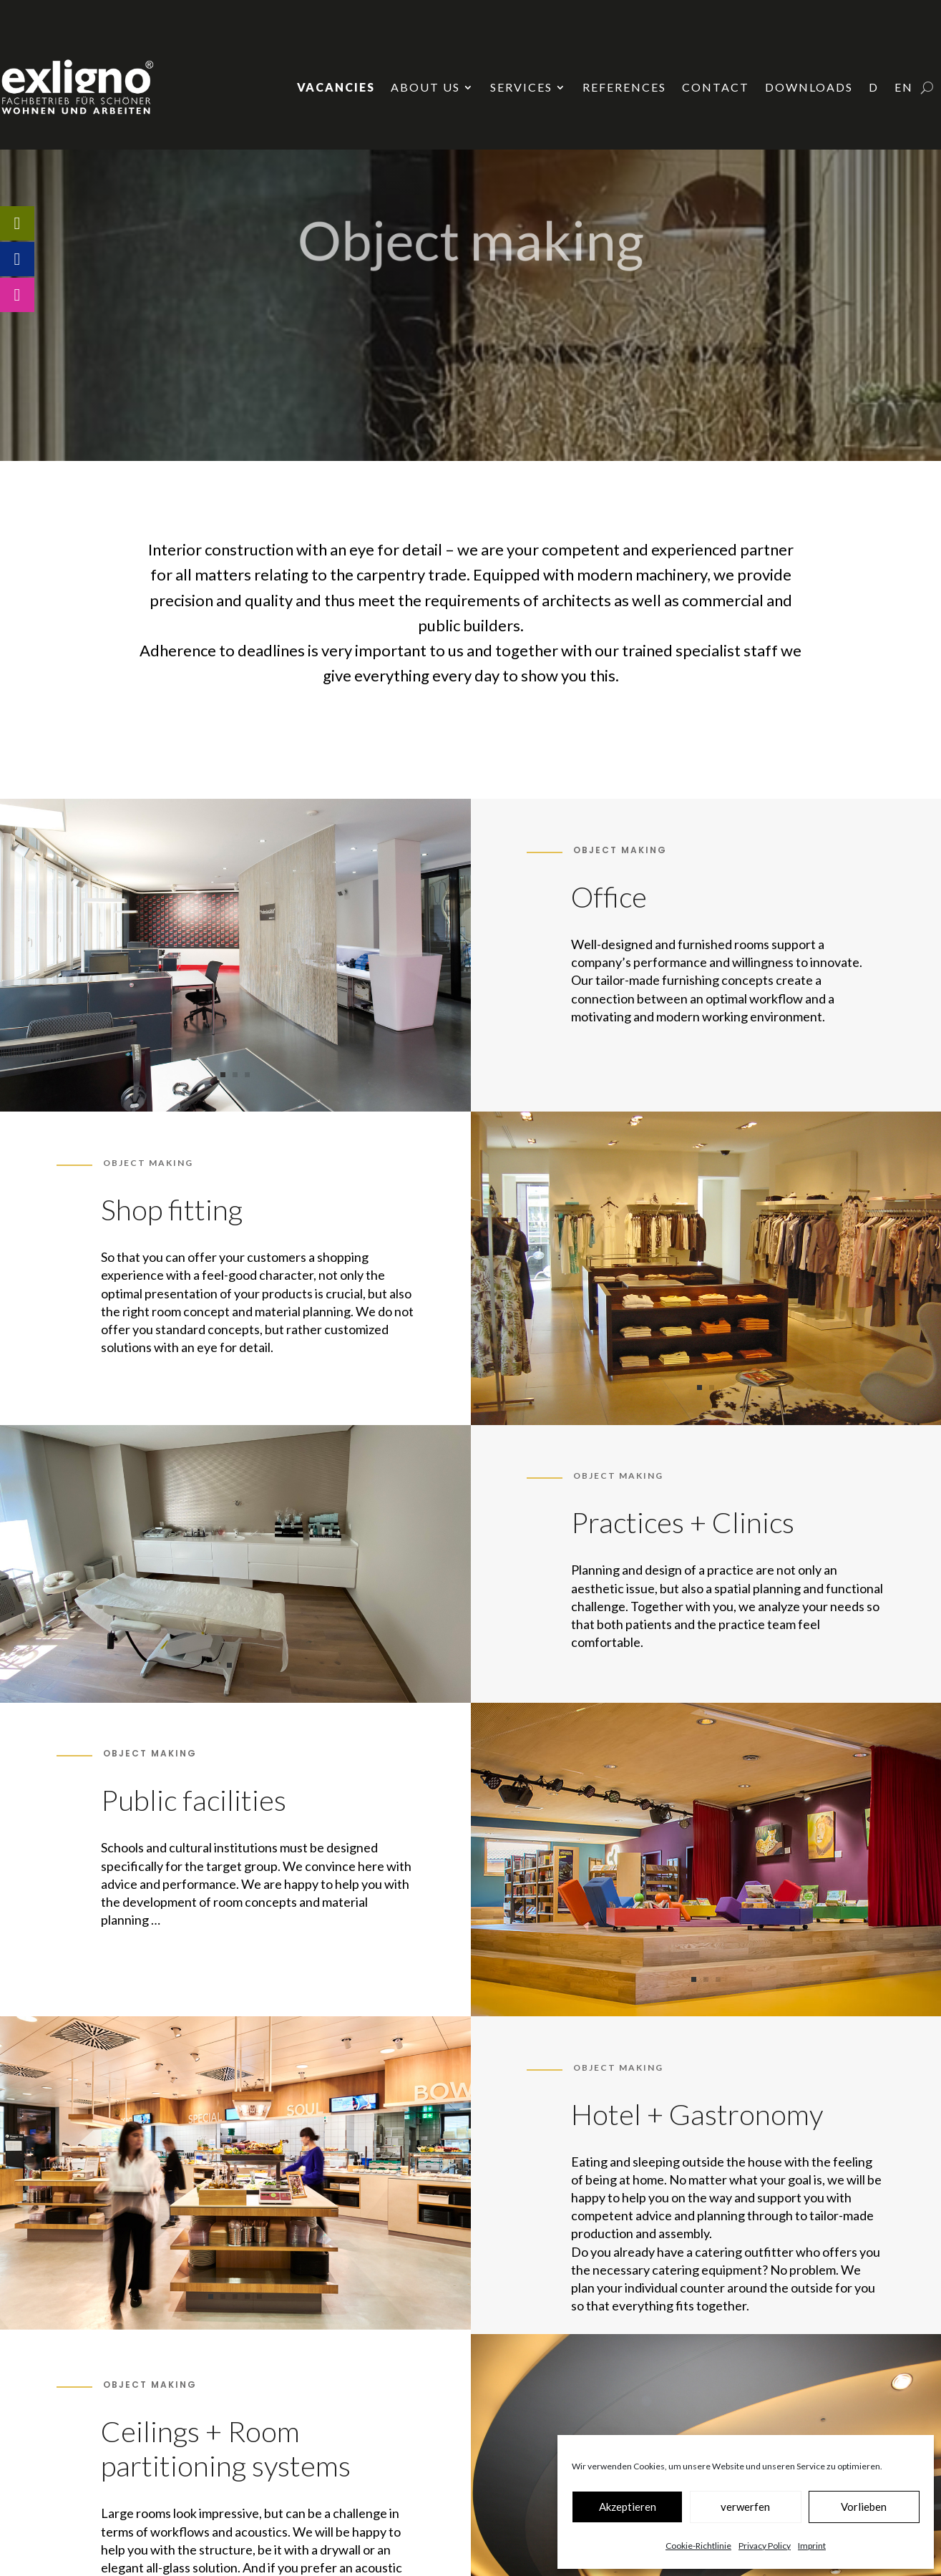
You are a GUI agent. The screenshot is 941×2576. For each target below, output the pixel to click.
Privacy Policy (764, 2545)
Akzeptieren (627, 2506)
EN (903, 87)
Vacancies (336, 87)
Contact (715, 87)
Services (521, 87)
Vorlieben (864, 2506)
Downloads (809, 87)
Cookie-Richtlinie (698, 2545)
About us (425, 87)
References (624, 87)
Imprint (812, 2545)
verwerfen (745, 2506)
